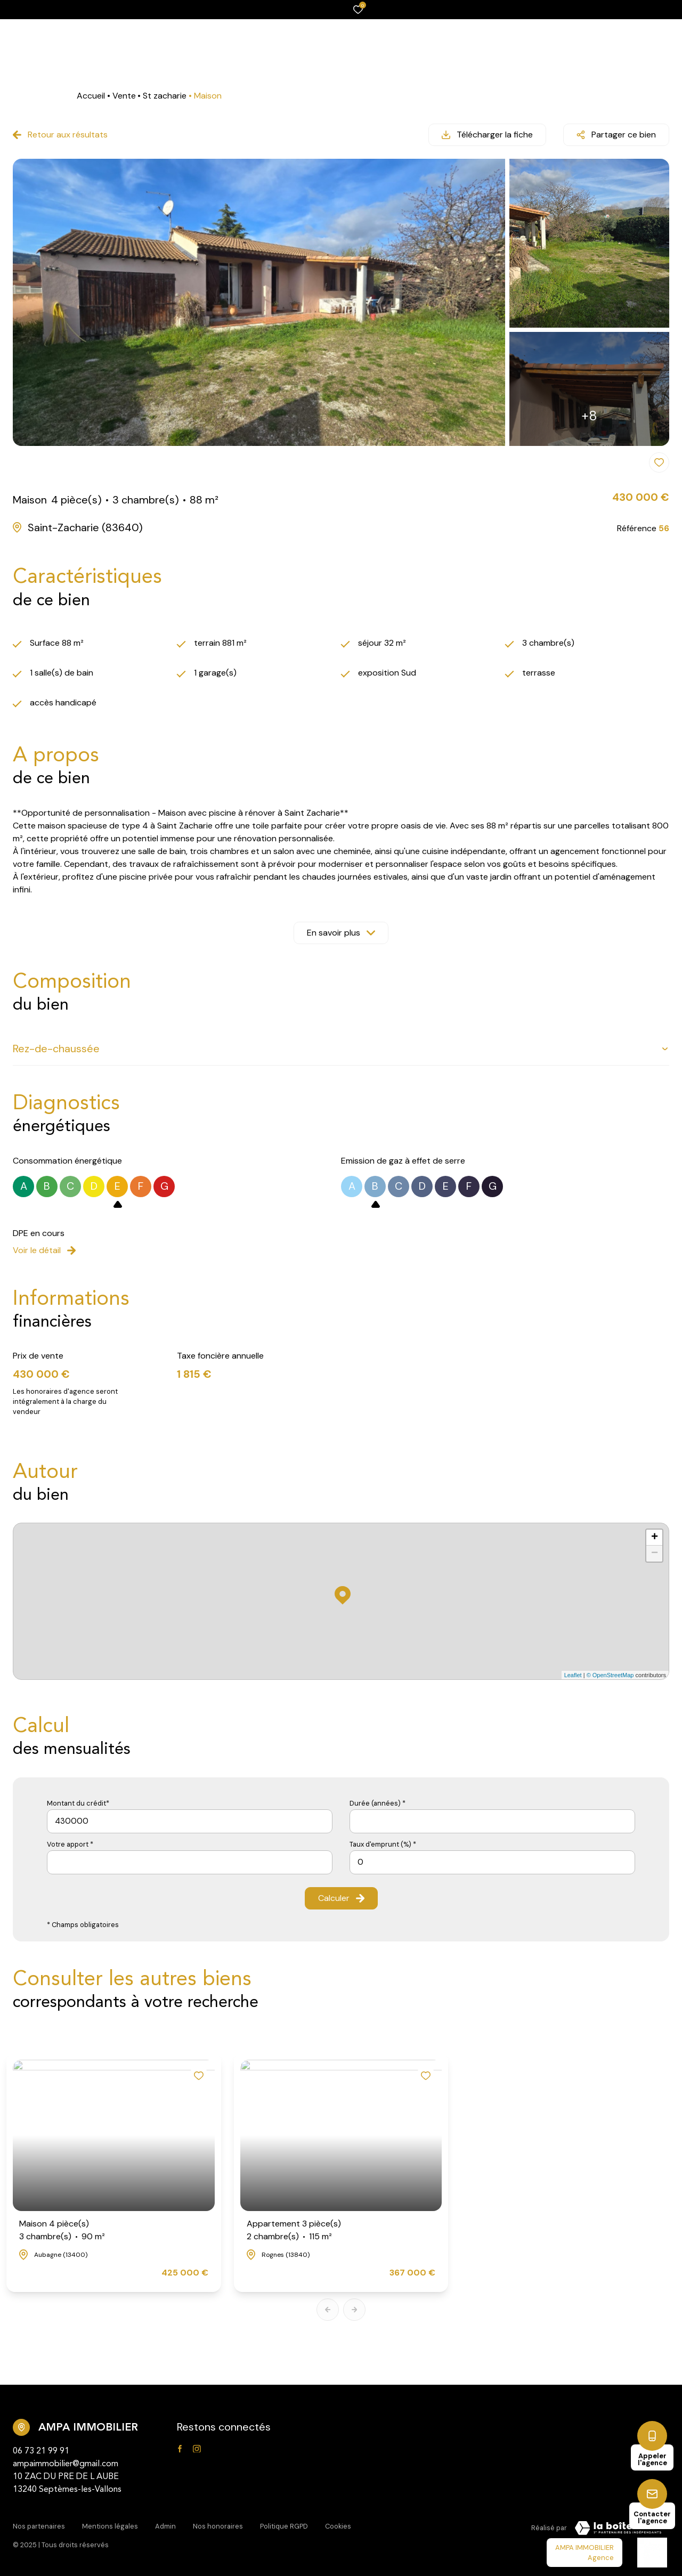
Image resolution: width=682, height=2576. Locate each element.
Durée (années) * (377, 1803)
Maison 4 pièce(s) (62, 2230)
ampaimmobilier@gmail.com (65, 2463)
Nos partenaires (39, 2526)
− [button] (654, 1554)
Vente (124, 95)
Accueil (91, 95)
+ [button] (654, 1538)
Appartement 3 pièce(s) (294, 2230)
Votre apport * (70, 1844)
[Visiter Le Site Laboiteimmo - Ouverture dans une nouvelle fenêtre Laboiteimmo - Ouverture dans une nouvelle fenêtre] (618, 2528)
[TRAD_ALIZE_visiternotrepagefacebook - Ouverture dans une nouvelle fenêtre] (180, 2448)
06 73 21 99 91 (41, 2450)
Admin (165, 2526)
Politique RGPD (284, 2526)
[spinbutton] (492, 1862)
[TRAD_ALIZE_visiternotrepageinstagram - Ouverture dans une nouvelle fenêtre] (197, 2449)
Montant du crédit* (78, 1803)
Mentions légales (110, 2526)
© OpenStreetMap (610, 1675)
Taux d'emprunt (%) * (383, 1844)
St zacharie (164, 95)
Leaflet (573, 1675)
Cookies (338, 2526)
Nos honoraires (218, 2526)
